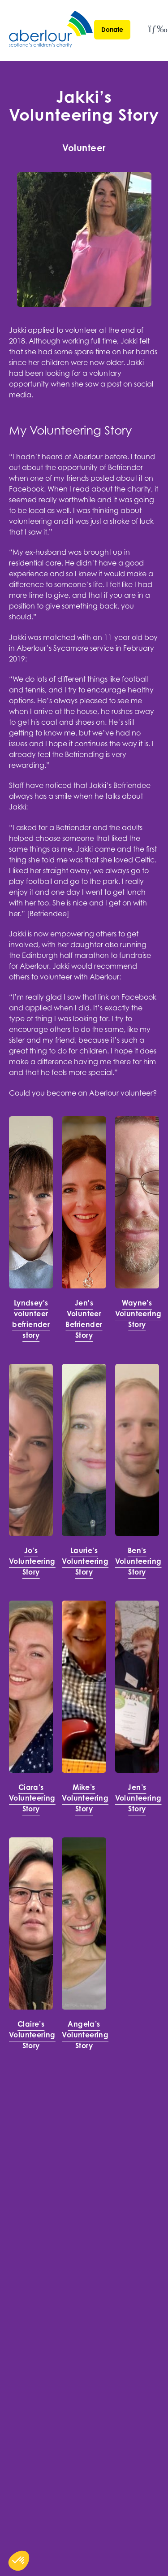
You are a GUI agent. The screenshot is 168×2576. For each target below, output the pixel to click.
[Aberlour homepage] (51, 30)
